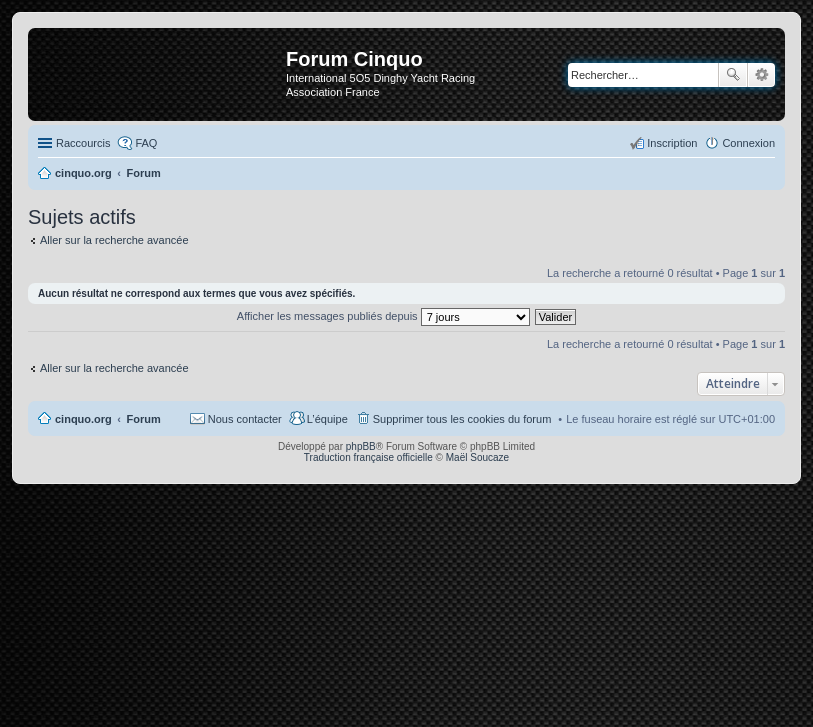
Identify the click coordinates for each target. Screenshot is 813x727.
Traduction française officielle (368, 457)
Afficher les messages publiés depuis (383, 316)
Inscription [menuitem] (672, 143)
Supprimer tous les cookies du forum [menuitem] (462, 419)
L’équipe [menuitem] (327, 419)
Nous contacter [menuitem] (245, 419)
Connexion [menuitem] (748, 143)
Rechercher (733, 75)
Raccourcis (83, 143)
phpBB (361, 446)
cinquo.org (83, 419)
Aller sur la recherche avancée (114, 240)
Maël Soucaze (477, 457)
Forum (144, 419)
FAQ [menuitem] (146, 143)
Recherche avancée (761, 75)
